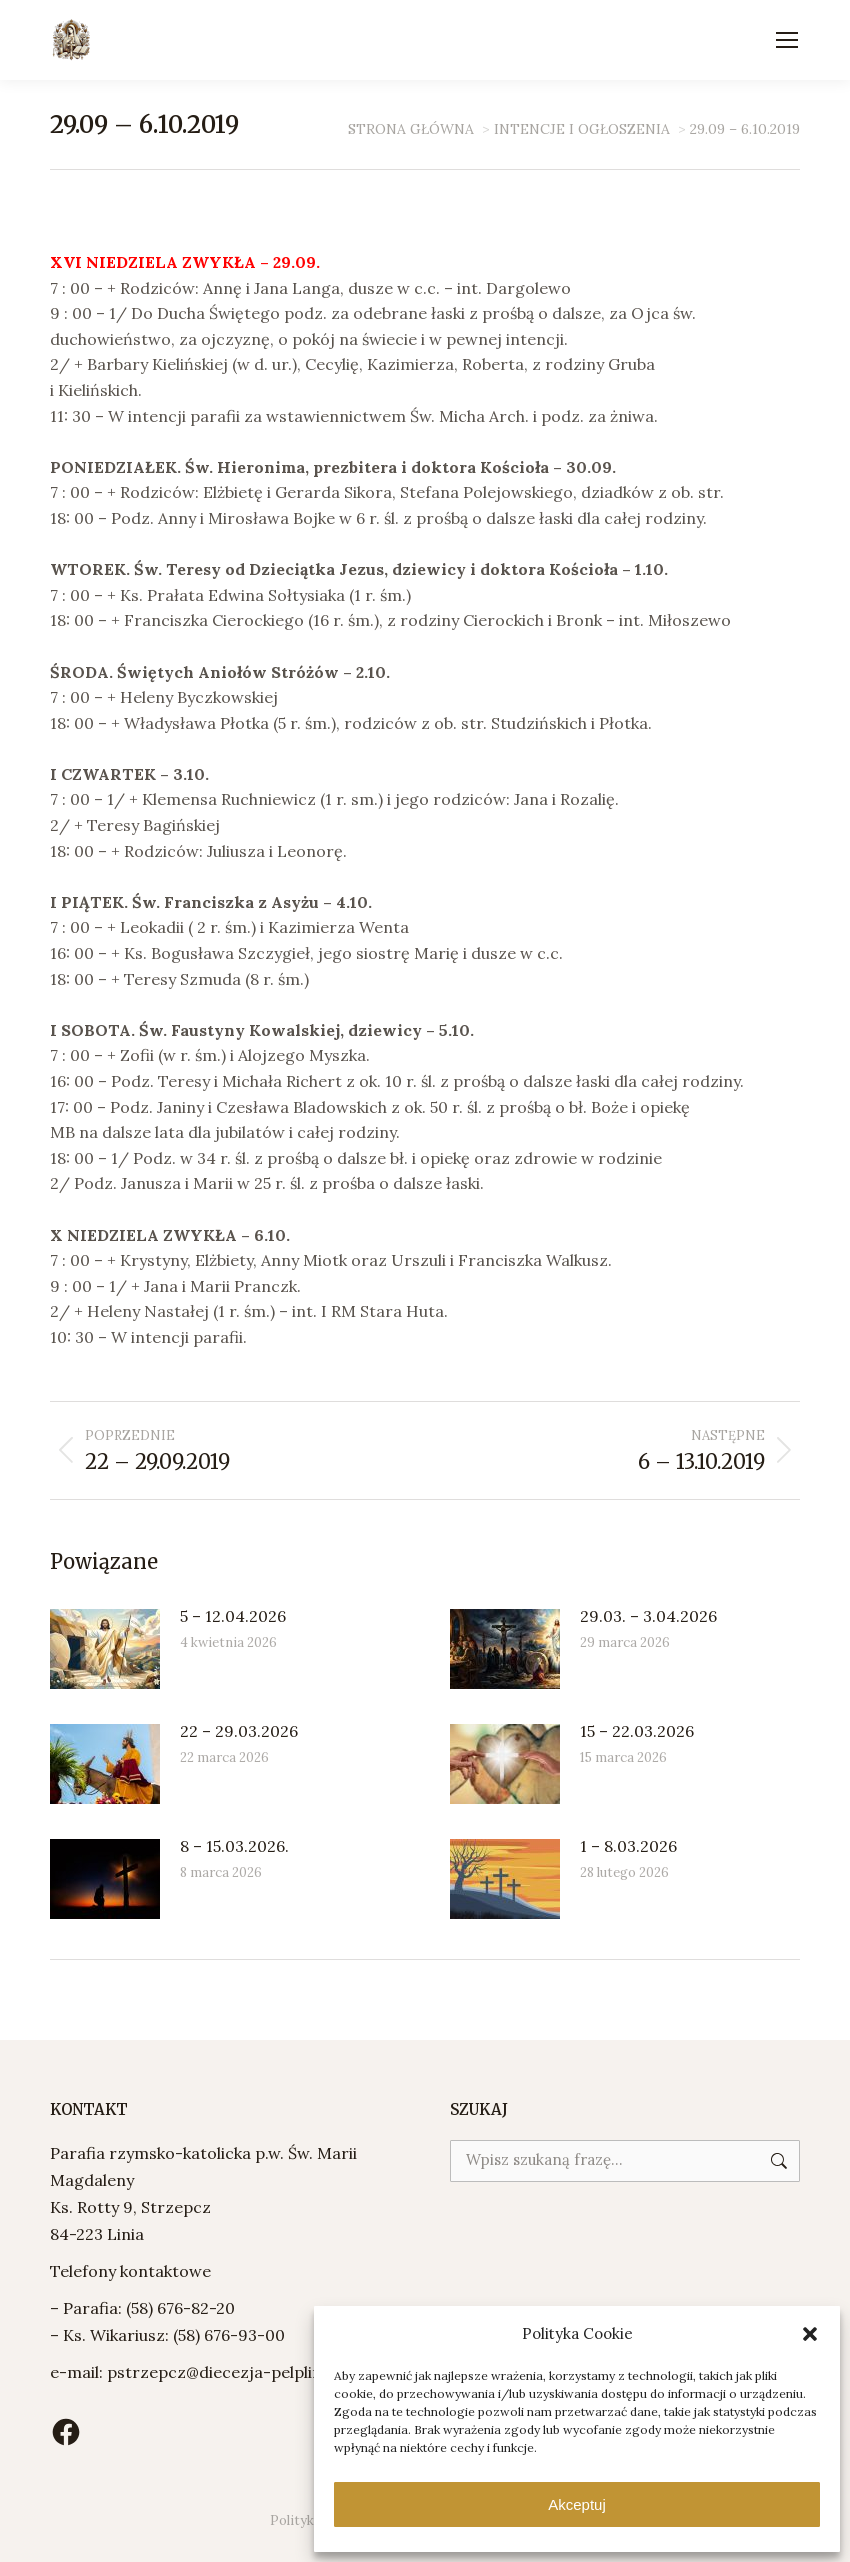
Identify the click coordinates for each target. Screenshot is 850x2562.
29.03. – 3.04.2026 (648, 1616)
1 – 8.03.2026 (628, 1846)
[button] (810, 2334)
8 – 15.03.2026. (234, 1846)
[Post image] (105, 1649)
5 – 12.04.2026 (233, 1616)
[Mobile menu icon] (787, 40)
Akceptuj (577, 2504)
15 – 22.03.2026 (637, 1731)
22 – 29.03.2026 (239, 1731)
